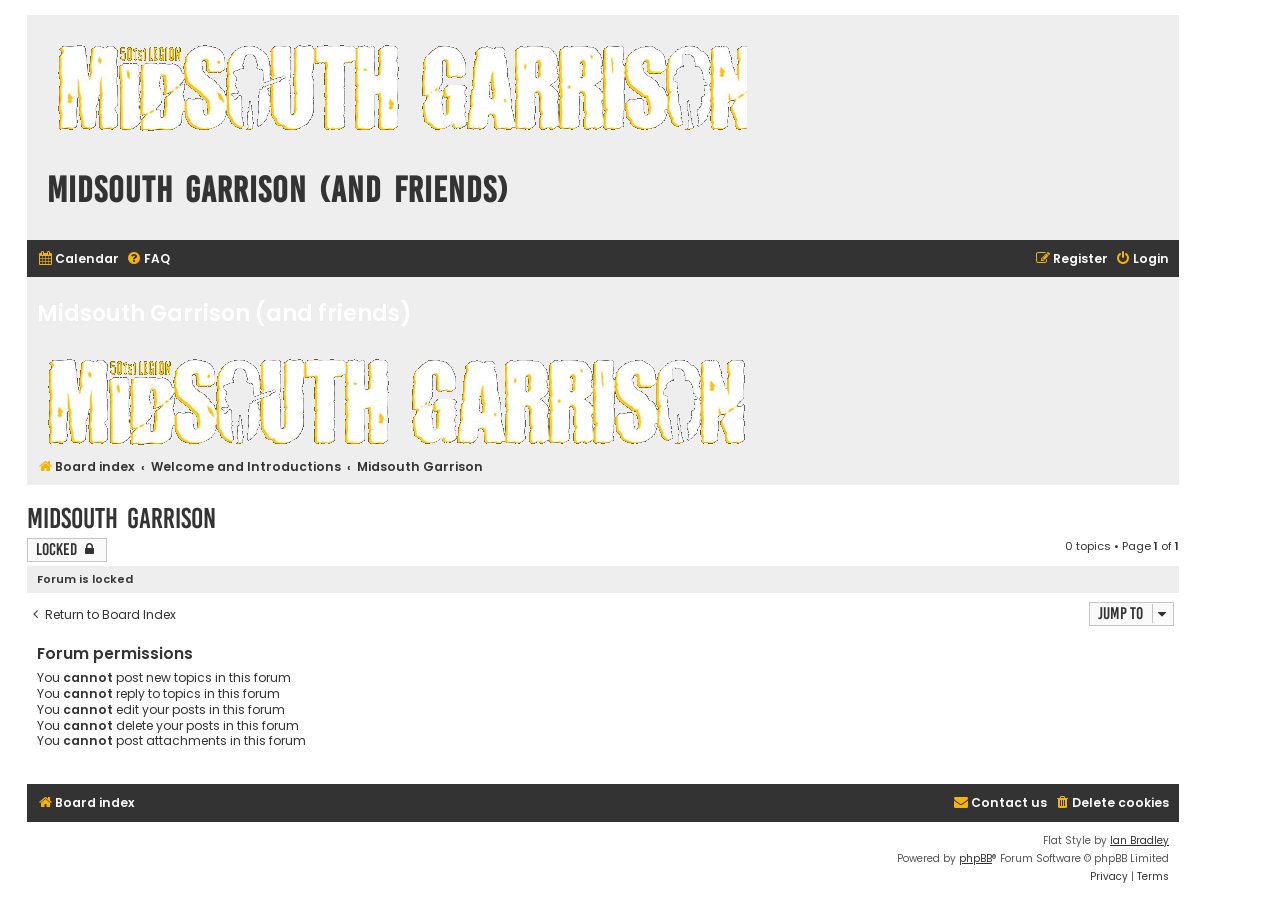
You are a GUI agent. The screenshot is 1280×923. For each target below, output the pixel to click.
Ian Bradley (1139, 840)
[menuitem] (78, 259)
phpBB (975, 858)
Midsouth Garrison (121, 518)
